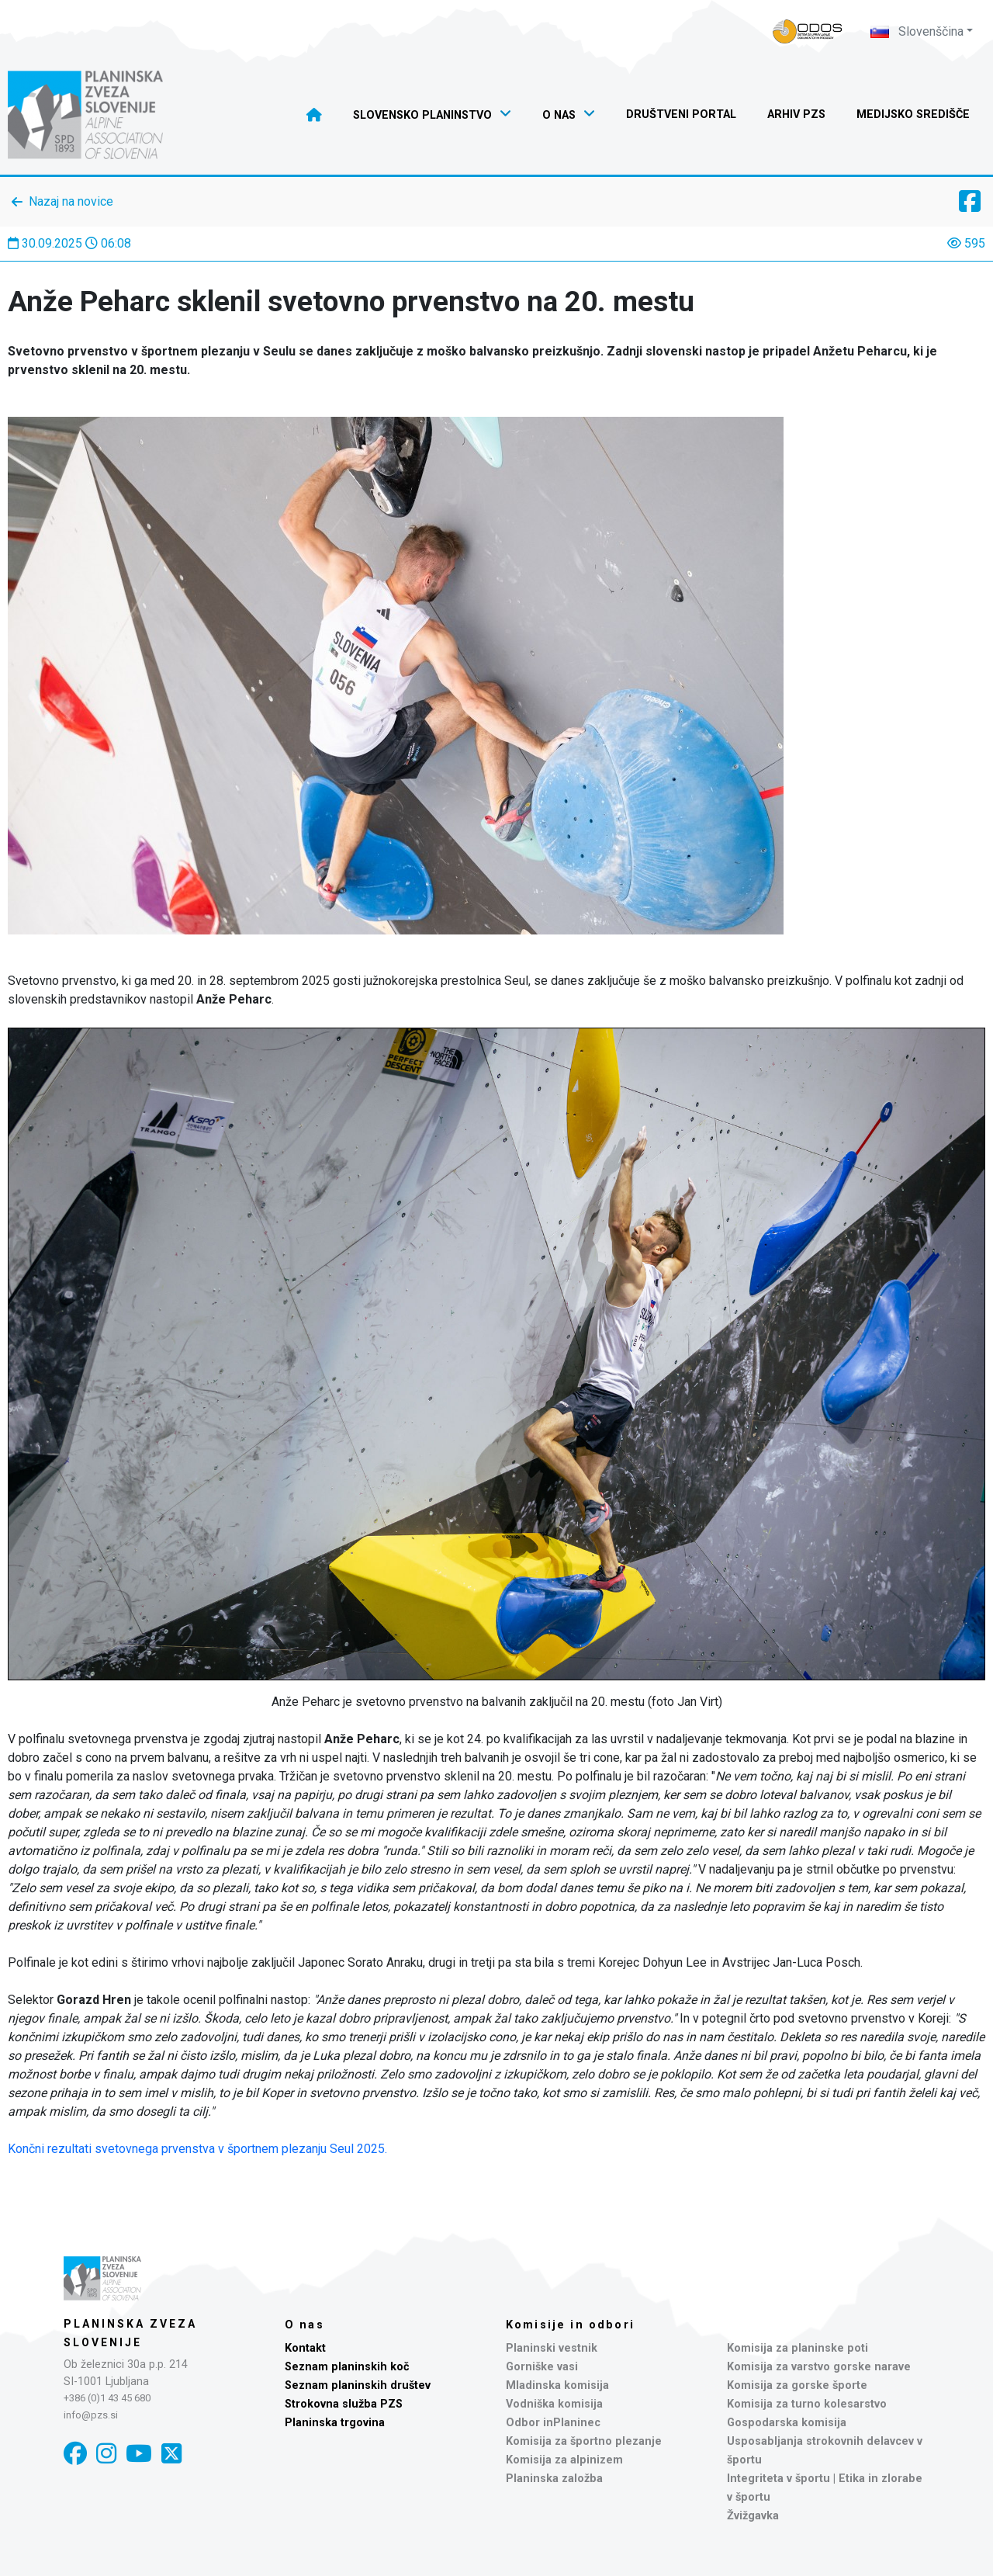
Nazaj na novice (71, 201)
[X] (171, 2453)
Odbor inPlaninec (553, 2422)
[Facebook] (75, 2453)
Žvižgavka (753, 2515)
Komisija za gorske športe (797, 2385)
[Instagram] (106, 2453)
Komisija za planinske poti (797, 2348)
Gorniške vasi (542, 2366)
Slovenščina (917, 31)
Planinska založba (554, 2478)
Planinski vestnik (551, 2348)
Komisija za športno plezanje (584, 2441)
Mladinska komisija (557, 2385)
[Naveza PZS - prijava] (807, 31)
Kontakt (305, 2348)
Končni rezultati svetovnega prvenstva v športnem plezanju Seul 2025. (197, 2148)
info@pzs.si (91, 2415)
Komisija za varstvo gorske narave (819, 2366)
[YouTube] (139, 2453)
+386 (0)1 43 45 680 (107, 2398)
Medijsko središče (913, 114)
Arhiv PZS (796, 114)
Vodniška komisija (554, 2404)
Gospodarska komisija (786, 2422)
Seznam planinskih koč (347, 2366)
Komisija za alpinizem (564, 2460)
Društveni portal (681, 114)
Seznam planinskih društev (358, 2385)
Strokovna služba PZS (344, 2404)
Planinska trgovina (335, 2422)
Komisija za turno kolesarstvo (807, 2404)
